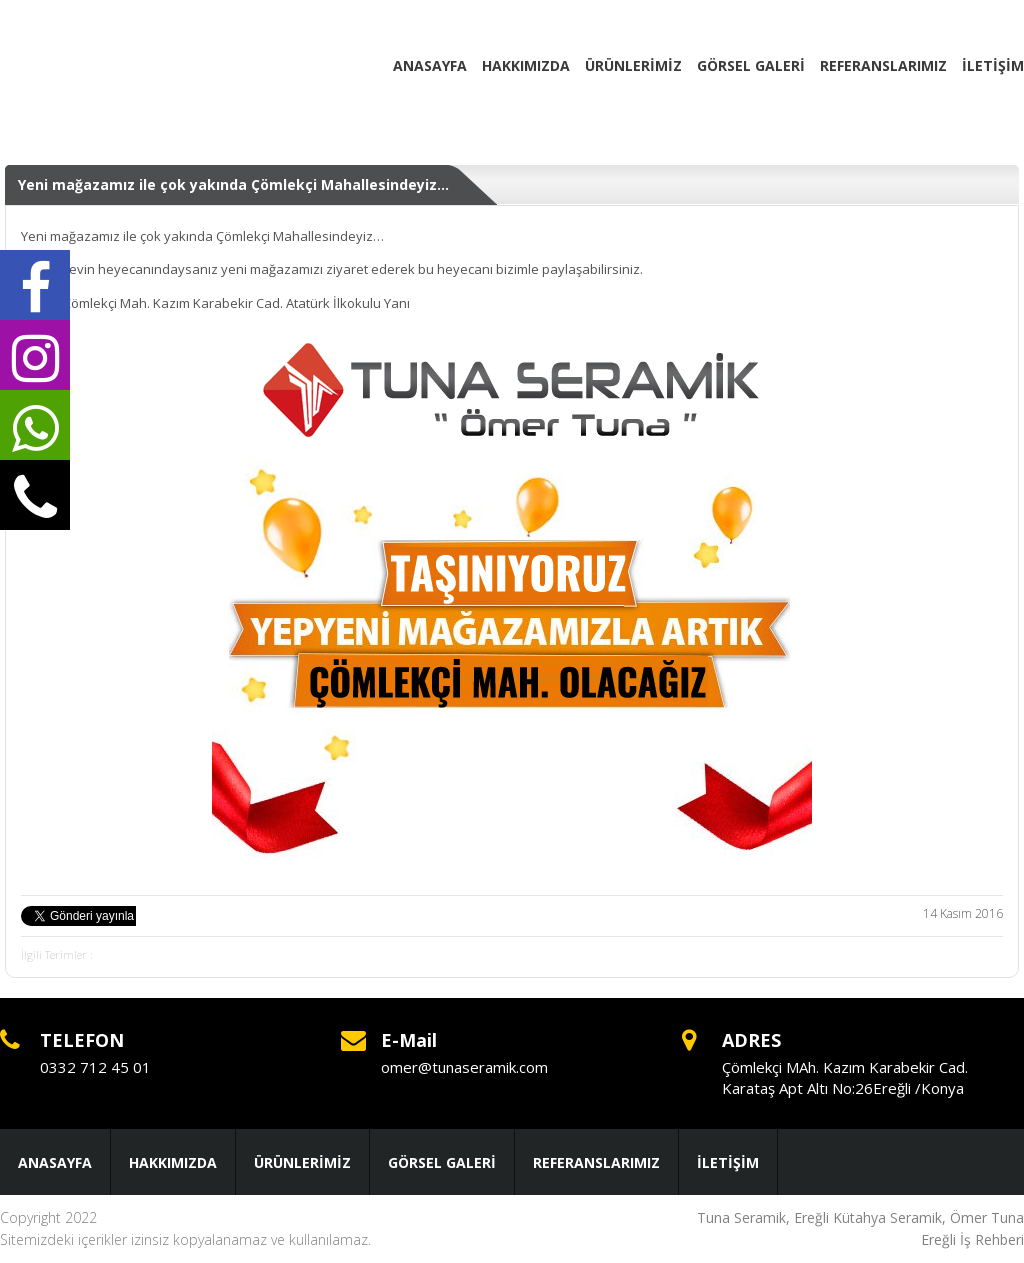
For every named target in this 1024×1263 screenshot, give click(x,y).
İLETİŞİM (993, 65)
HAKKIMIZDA (526, 65)
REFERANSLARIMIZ (883, 65)
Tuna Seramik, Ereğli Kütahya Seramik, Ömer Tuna (860, 1217)
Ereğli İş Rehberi (972, 1239)
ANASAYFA (430, 65)
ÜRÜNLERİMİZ (633, 65)
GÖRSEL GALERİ (751, 65)
